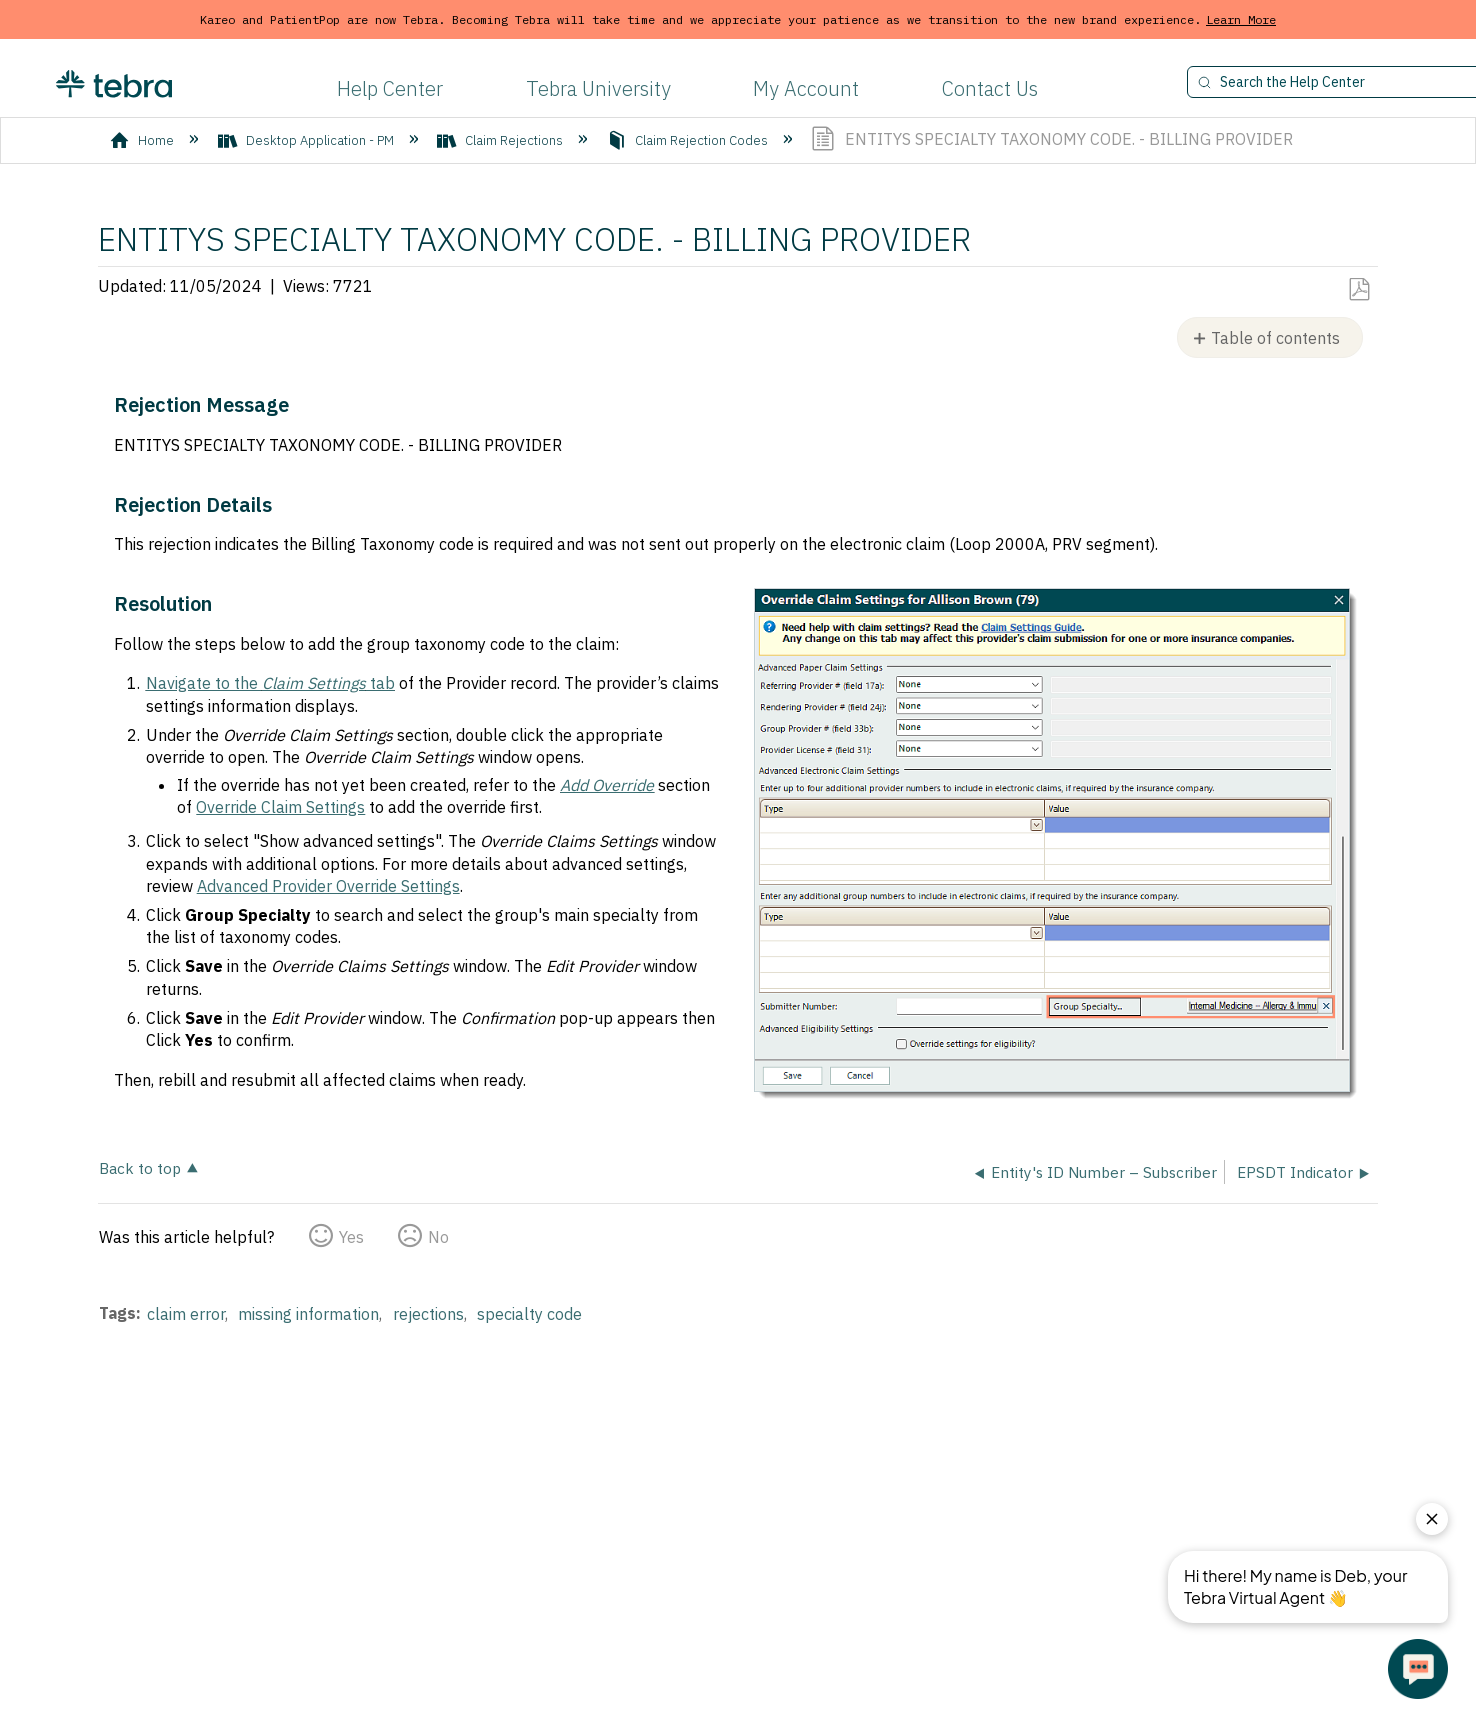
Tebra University (598, 88)
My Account (806, 88)
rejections (428, 1314)
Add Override (607, 785)
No (438, 1237)
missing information (308, 1314)
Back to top (140, 1167)
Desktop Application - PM (307, 140)
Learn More (1241, 19)
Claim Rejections (501, 140)
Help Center (390, 88)
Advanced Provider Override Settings (328, 886)
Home (143, 140)
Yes (351, 1237)
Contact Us (990, 88)
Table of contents (1275, 338)
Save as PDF (1358, 290)
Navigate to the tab (270, 683)
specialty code (529, 1314)
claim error (186, 1314)
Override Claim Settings (280, 807)
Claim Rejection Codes (689, 140)
